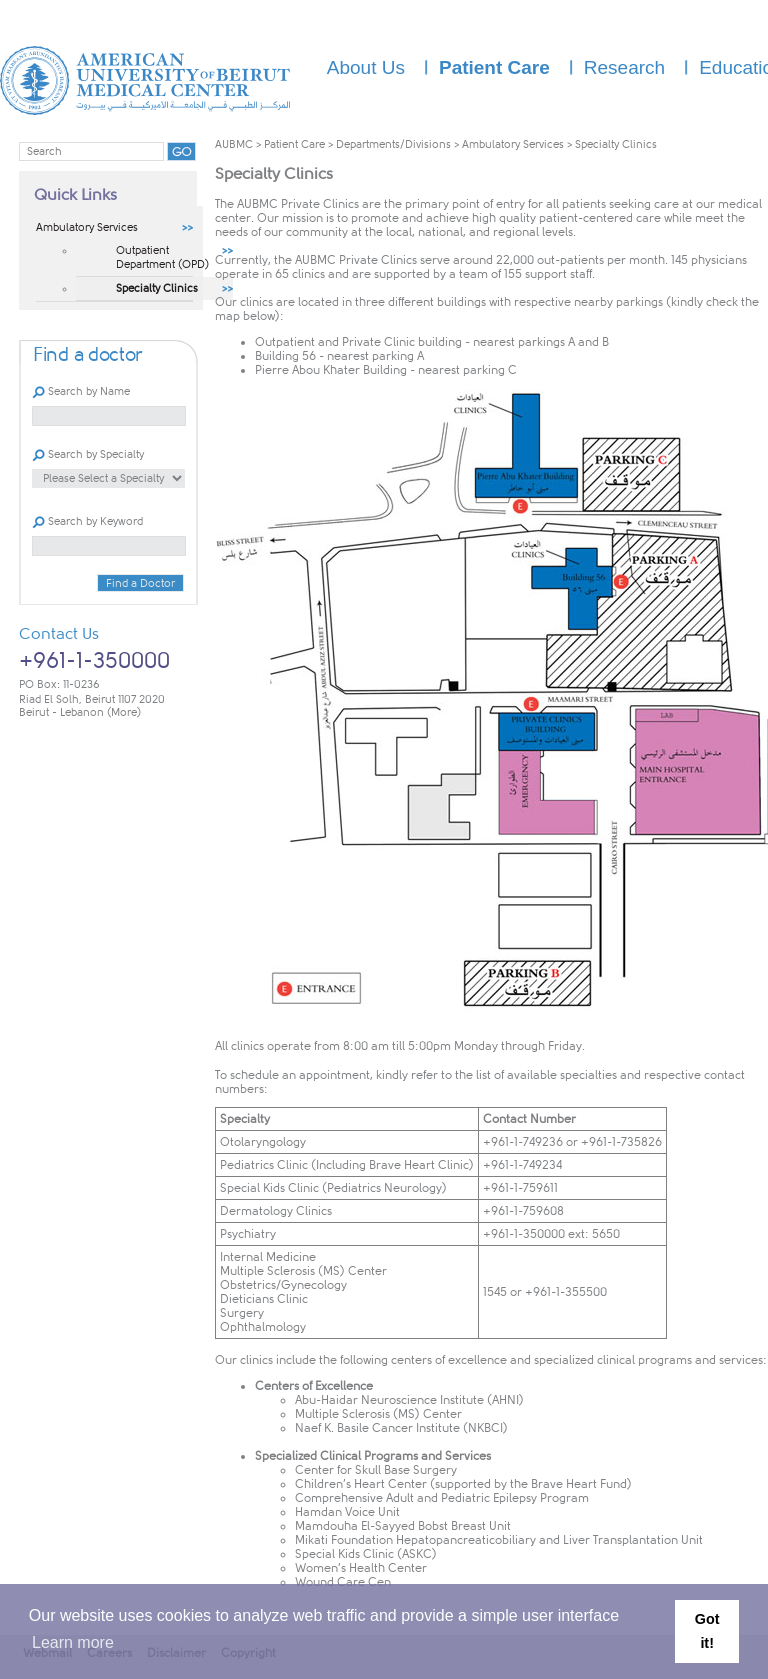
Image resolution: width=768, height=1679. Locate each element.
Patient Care (294, 144)
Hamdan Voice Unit (347, 1512)
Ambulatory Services (513, 144)
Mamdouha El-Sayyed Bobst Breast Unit (403, 1526)
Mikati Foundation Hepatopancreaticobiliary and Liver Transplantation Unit (499, 1540)
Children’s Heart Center (361, 1484)
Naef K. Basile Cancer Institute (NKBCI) (401, 1428)
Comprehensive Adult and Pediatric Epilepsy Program (442, 1498)
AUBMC (234, 144)
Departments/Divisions (393, 144)
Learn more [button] (73, 1642)
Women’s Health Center (361, 1568)
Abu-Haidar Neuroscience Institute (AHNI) (409, 1400)
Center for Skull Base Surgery (376, 1470)
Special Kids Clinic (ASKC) (366, 1554)
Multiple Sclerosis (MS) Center (378, 1414)
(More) (124, 712)
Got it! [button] (707, 1631)
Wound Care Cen (343, 1582)
